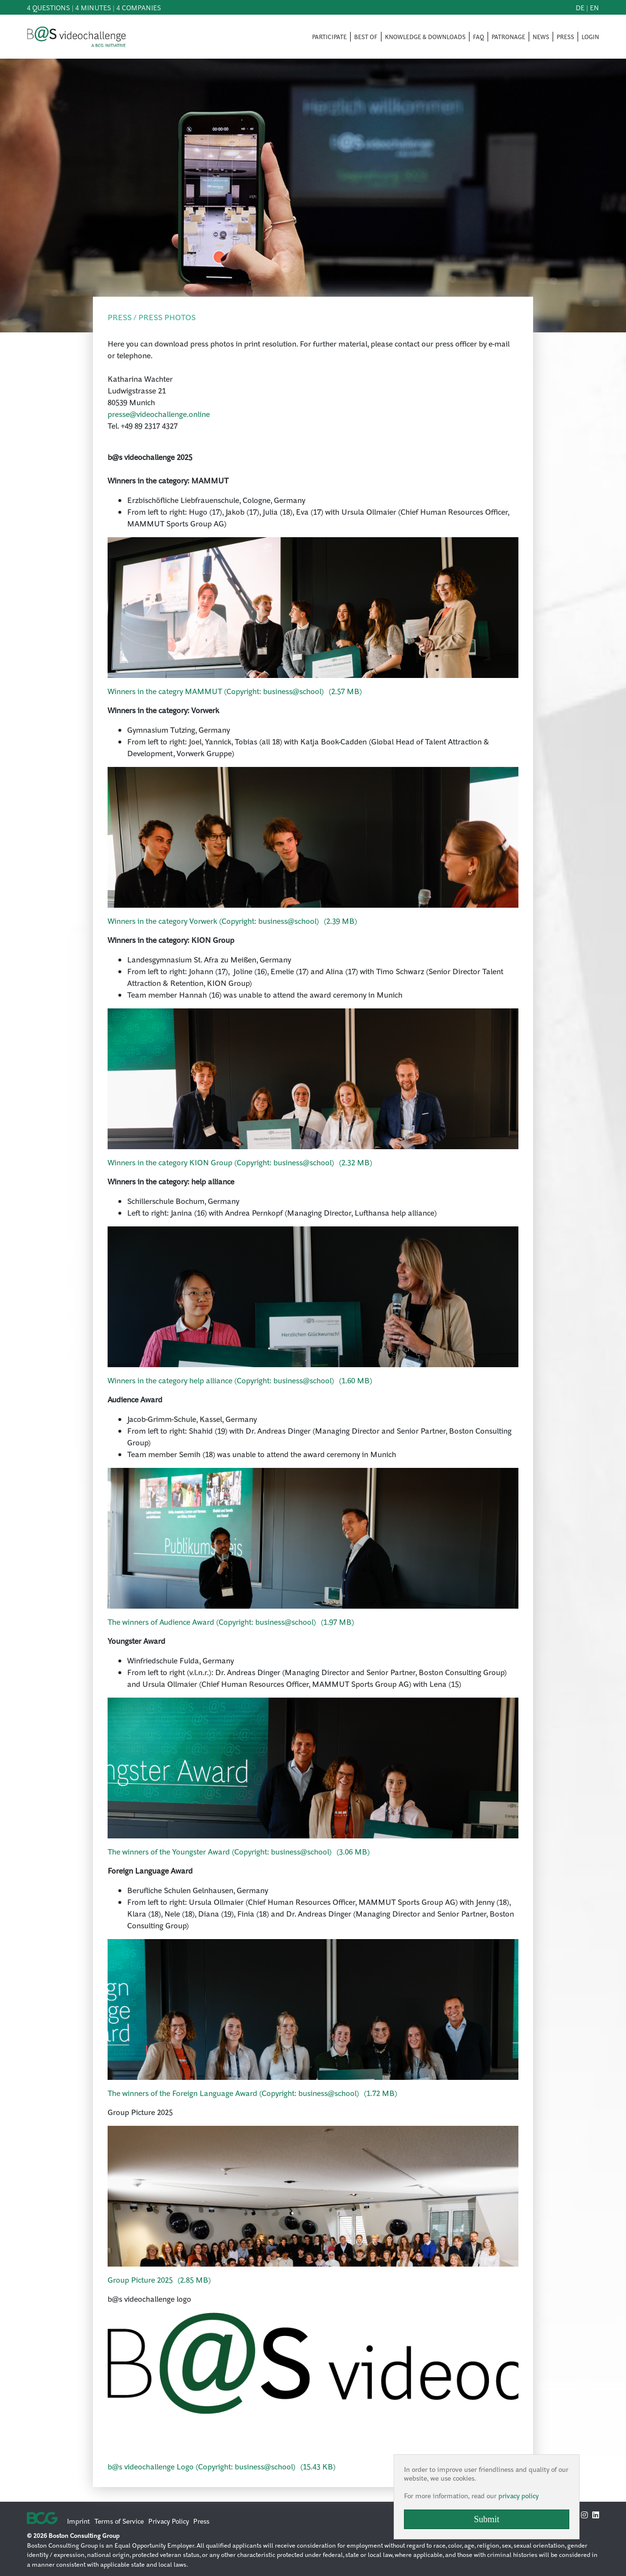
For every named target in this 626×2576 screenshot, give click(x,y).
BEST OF (366, 37)
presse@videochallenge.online (159, 414)
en (594, 7)
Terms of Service (119, 2520)
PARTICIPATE (329, 37)
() (235, 691)
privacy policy (518, 2495)
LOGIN (590, 37)
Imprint (78, 2520)
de (580, 7)
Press (201, 2520)
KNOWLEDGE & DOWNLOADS (425, 37)
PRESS (565, 37)
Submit (486, 2519)
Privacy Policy (168, 2520)
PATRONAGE (508, 37)
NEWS (541, 37)
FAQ (478, 37)
